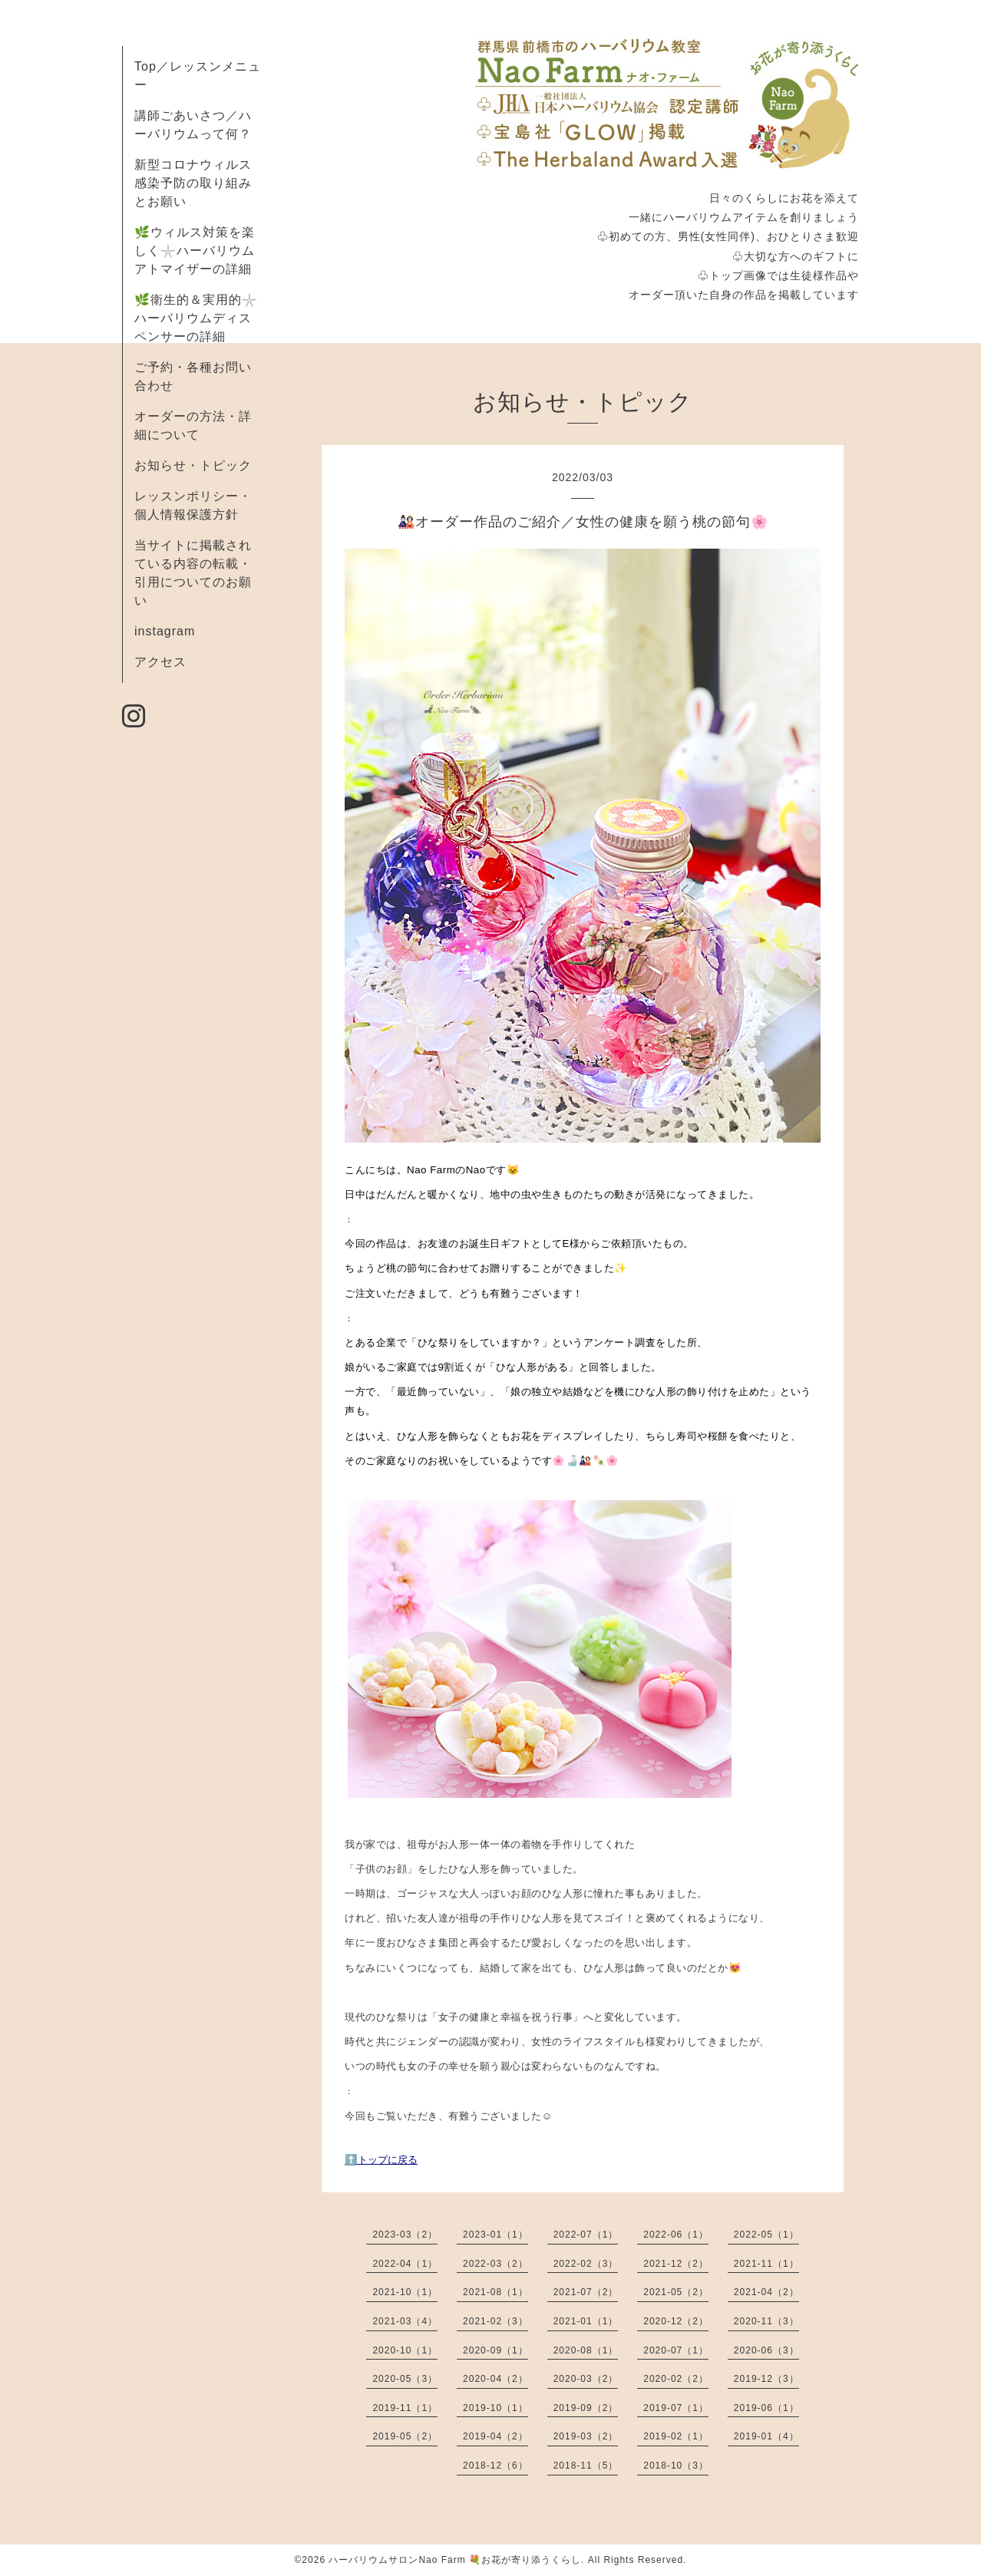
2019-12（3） (766, 2378)
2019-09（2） (586, 2408)
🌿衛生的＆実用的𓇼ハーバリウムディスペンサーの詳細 (196, 318)
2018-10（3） (675, 2465)
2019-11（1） (405, 2408)
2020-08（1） (586, 2350)
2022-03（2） (495, 2263)
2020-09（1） (495, 2350)
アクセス (160, 661)
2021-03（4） (405, 2321)
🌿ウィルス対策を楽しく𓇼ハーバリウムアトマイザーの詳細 (194, 250)
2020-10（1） (405, 2350)
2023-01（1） (495, 2234)
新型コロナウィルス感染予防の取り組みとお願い (193, 183)
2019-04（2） (495, 2436)
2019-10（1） (495, 2408)
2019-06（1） (766, 2408)
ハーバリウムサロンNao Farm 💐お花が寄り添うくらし (455, 2560)
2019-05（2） (405, 2436)
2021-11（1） (766, 2263)
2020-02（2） (675, 2378)
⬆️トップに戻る (381, 2159)
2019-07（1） (675, 2408)
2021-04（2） (766, 2292)
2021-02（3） (495, 2321)
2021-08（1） (495, 2292)
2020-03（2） (586, 2378)
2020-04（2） (495, 2378)
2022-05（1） (766, 2234)
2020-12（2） (675, 2321)
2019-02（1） (675, 2436)
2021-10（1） (405, 2292)
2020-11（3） (766, 2321)
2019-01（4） (766, 2436)
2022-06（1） (675, 2234)
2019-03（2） (586, 2436)
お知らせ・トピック (193, 465)
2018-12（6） (495, 2465)
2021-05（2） (675, 2292)
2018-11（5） (586, 2465)
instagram (164, 631)
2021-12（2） (675, 2263)
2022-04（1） (405, 2263)
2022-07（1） (586, 2234)
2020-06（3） (766, 2350)
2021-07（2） (586, 2292)
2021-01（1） (586, 2321)
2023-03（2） (405, 2234)
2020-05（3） (405, 2378)
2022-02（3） (586, 2263)
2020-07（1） (675, 2350)
